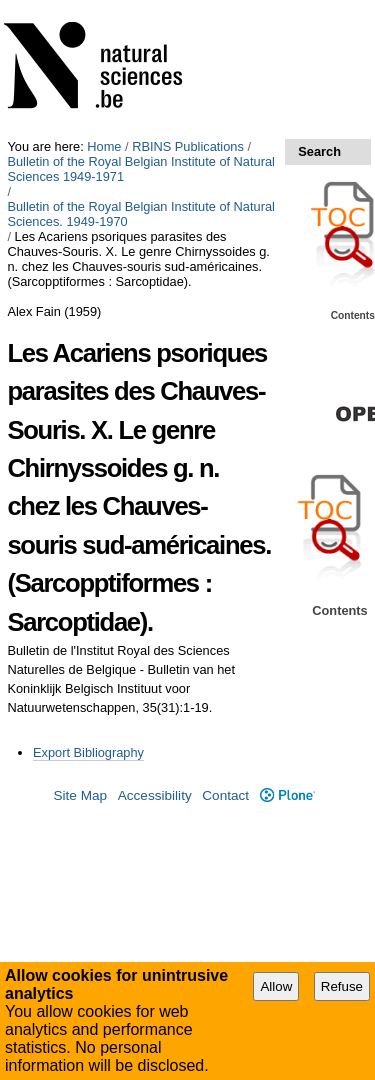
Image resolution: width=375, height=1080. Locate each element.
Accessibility (155, 795)
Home (104, 146)
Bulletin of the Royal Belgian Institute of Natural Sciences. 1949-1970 (140, 214)
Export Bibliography (88, 752)
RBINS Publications (188, 146)
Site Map (80, 795)
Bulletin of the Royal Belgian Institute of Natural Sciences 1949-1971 (140, 169)
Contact (225, 795)
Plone (287, 795)
